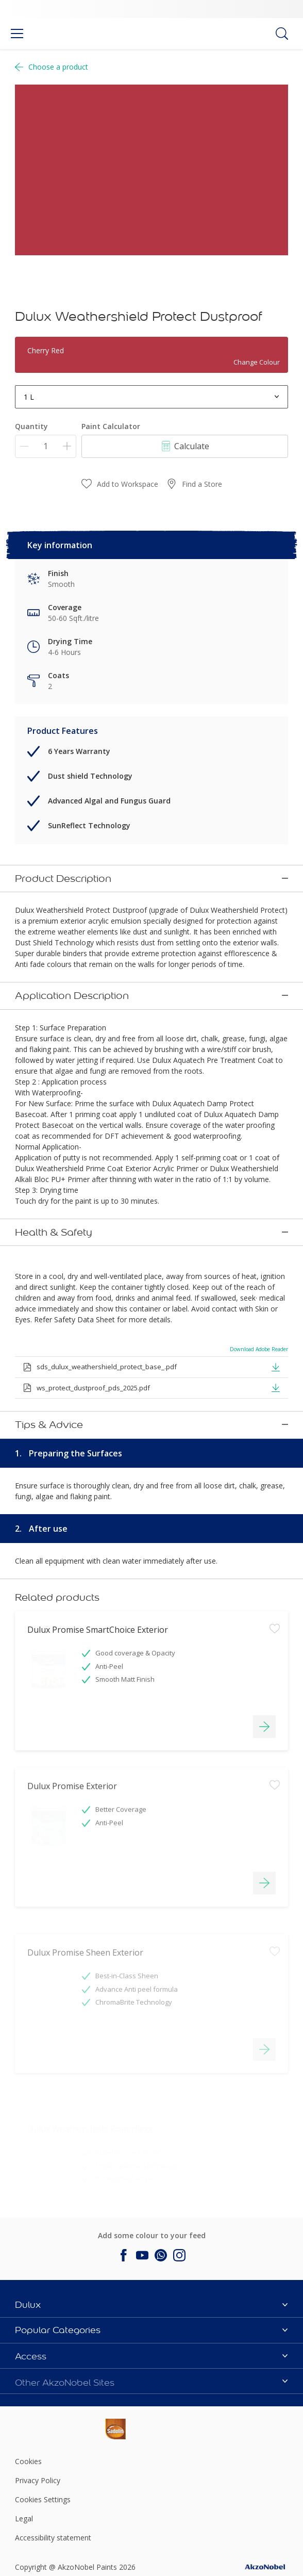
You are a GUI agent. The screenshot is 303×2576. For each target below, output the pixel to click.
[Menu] (17, 33)
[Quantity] (45, 446)
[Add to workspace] (275, 1660)
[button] (276, 1365)
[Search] (282, 33)
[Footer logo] (60, 2427)
